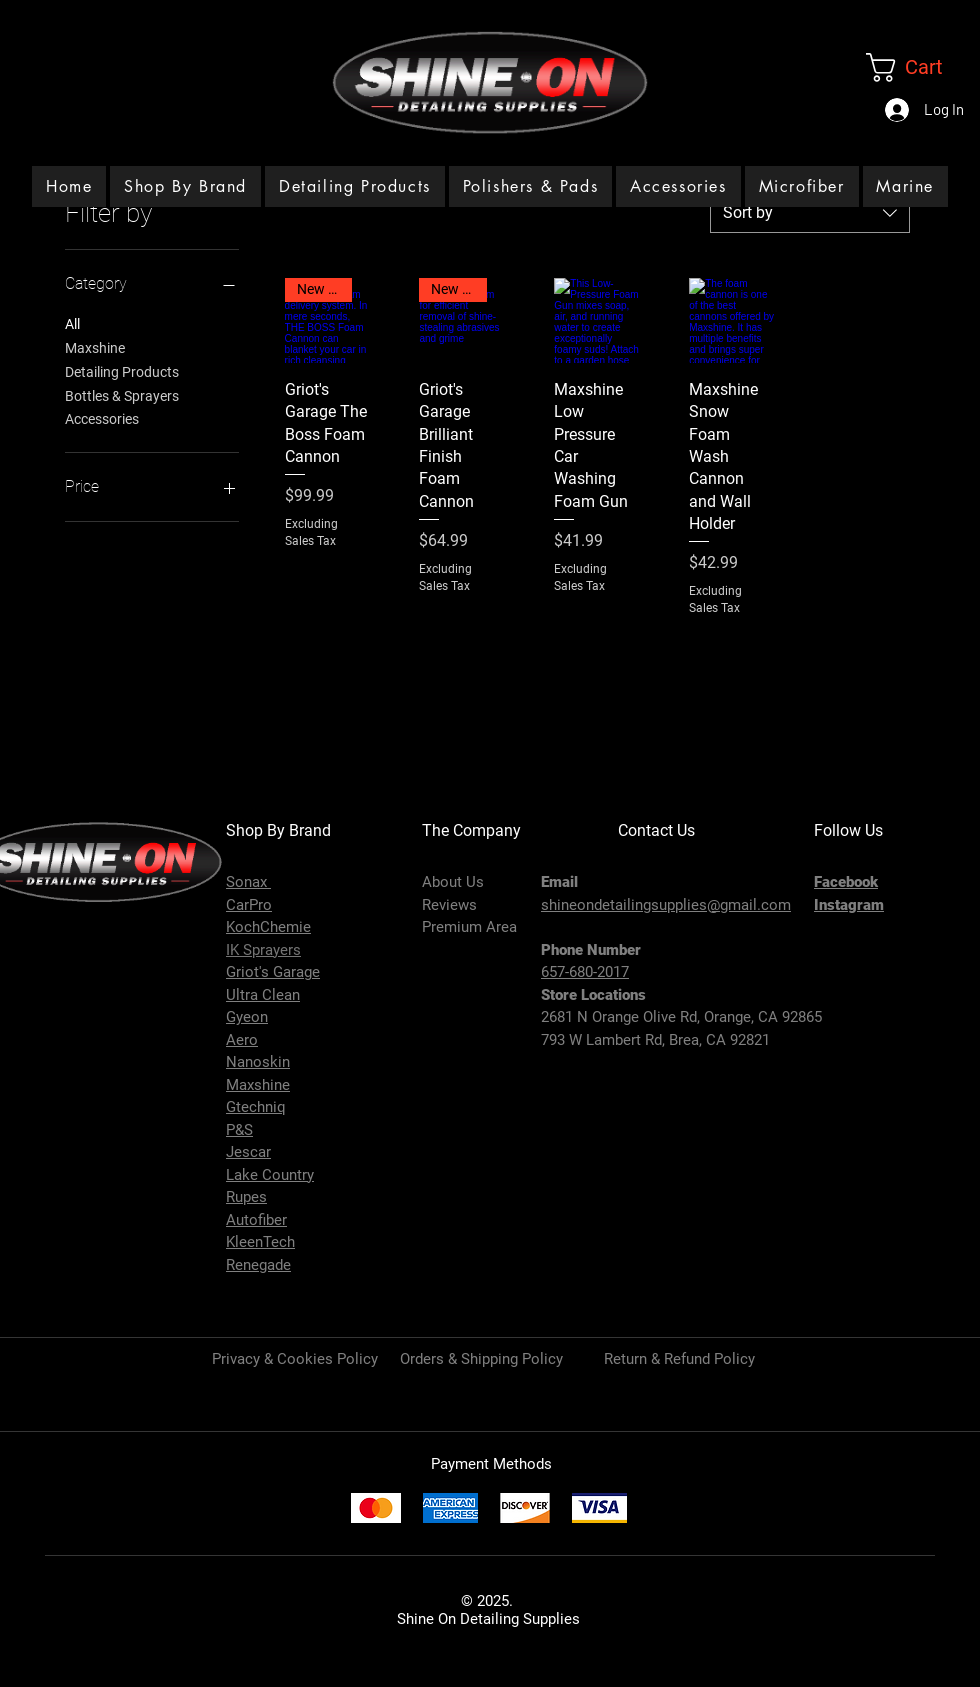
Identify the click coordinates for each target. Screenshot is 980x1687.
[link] (923, 67)
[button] (355, 186)
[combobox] (810, 213)
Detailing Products (122, 370)
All (72, 322)
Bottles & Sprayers (122, 394)
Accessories (102, 417)
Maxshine (95, 346)
